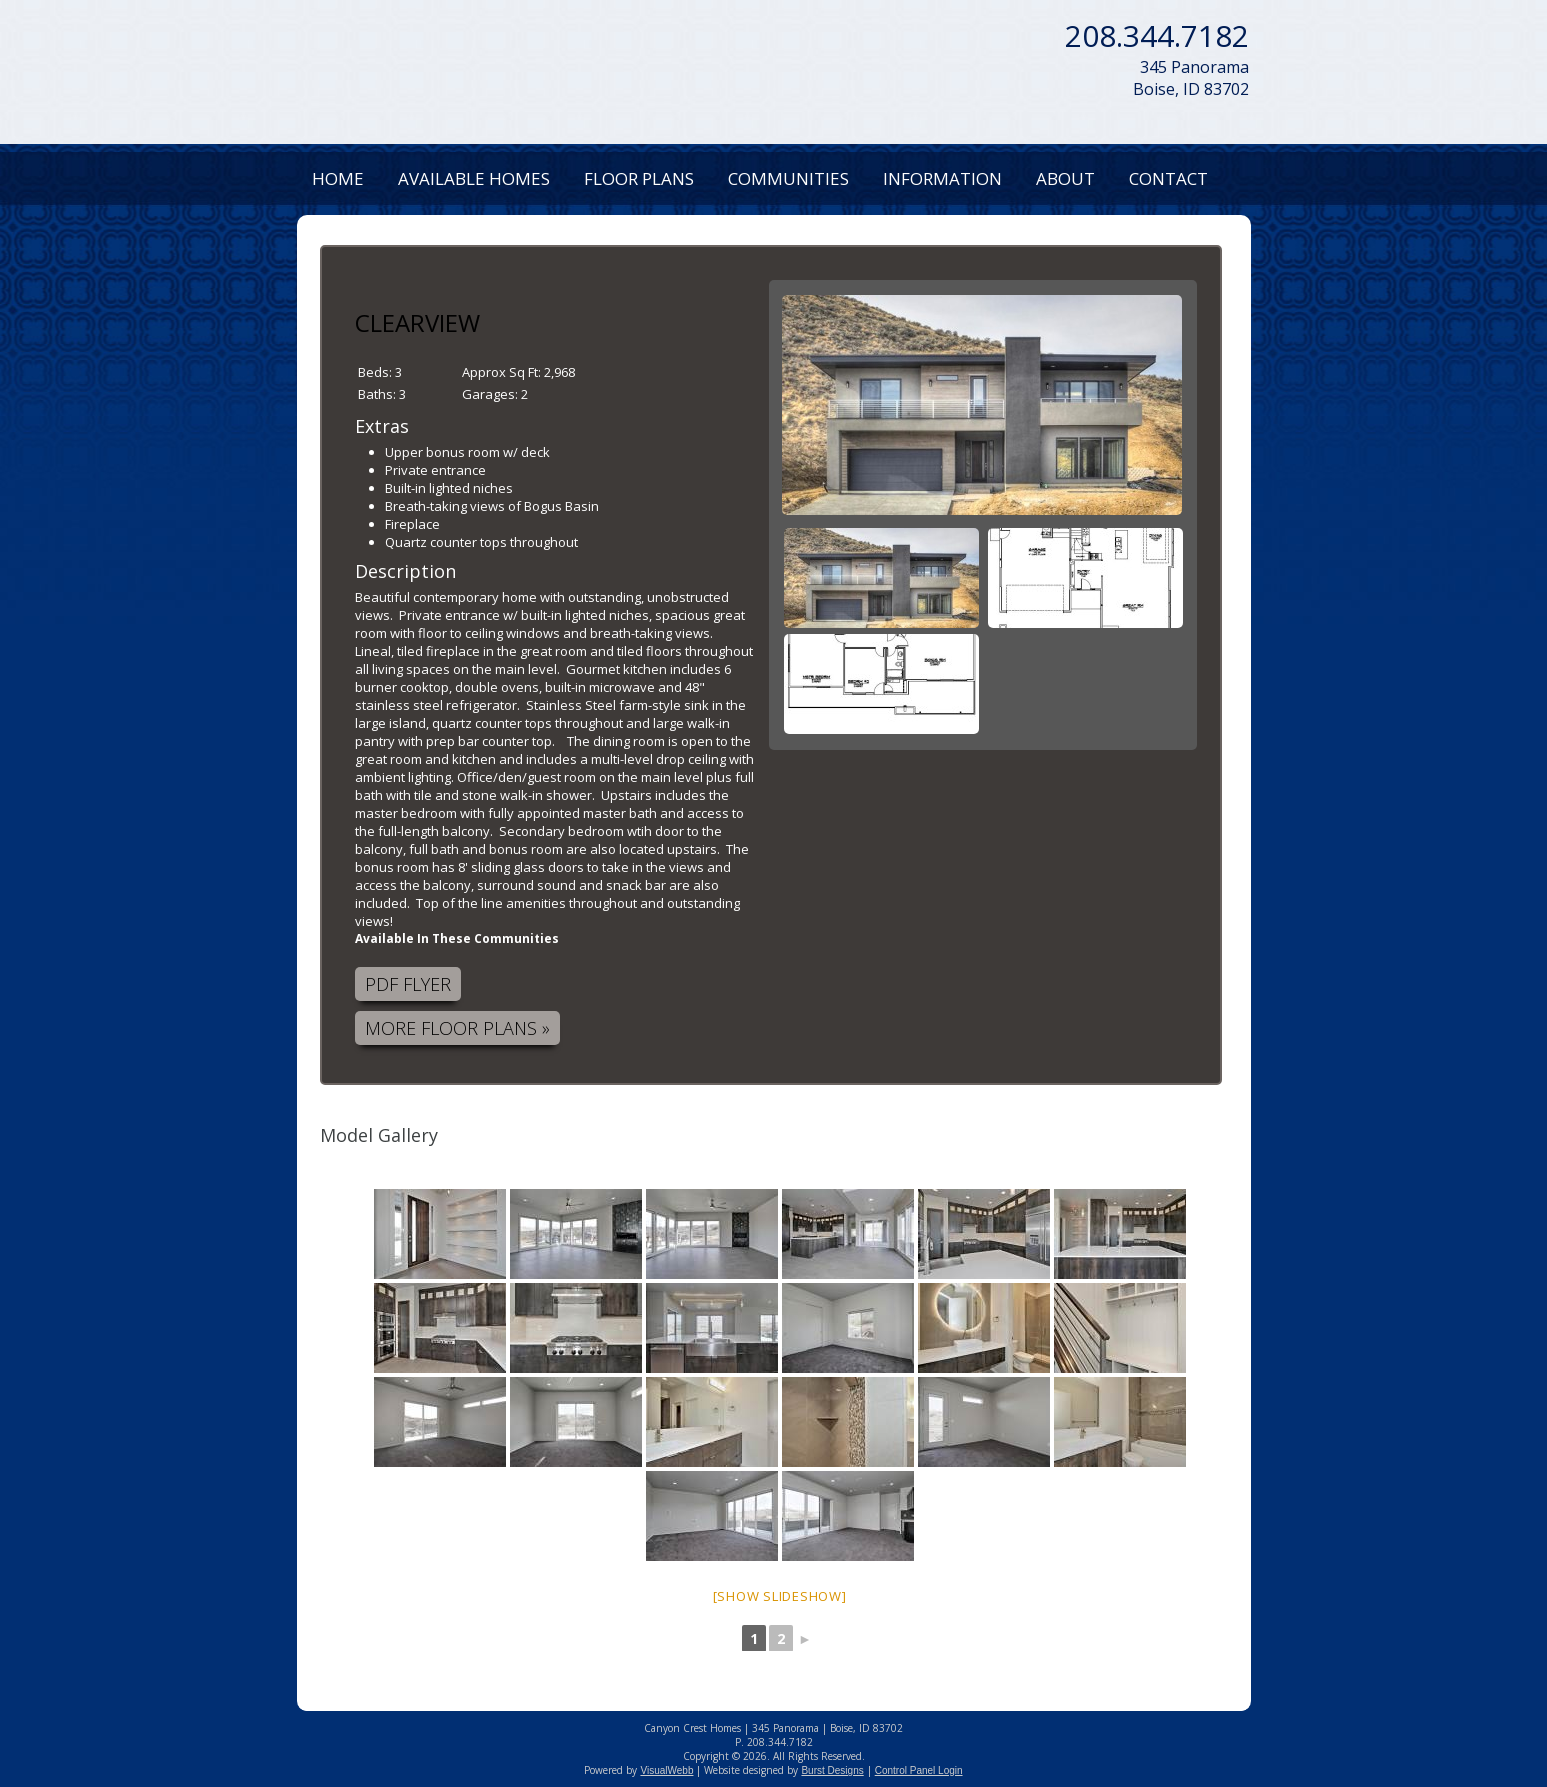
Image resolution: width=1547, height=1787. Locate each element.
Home (338, 178)
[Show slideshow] (780, 1596)
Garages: (491, 394)
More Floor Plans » (457, 1028)
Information (942, 178)
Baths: (378, 394)
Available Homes (474, 178)
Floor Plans (639, 178)
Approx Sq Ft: (503, 372)
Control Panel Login (919, 1770)
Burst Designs (832, 1770)
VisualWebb (666, 1770)
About (1065, 178)
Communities (788, 178)
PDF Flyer (408, 984)
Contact (1168, 178)
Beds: (376, 372)
